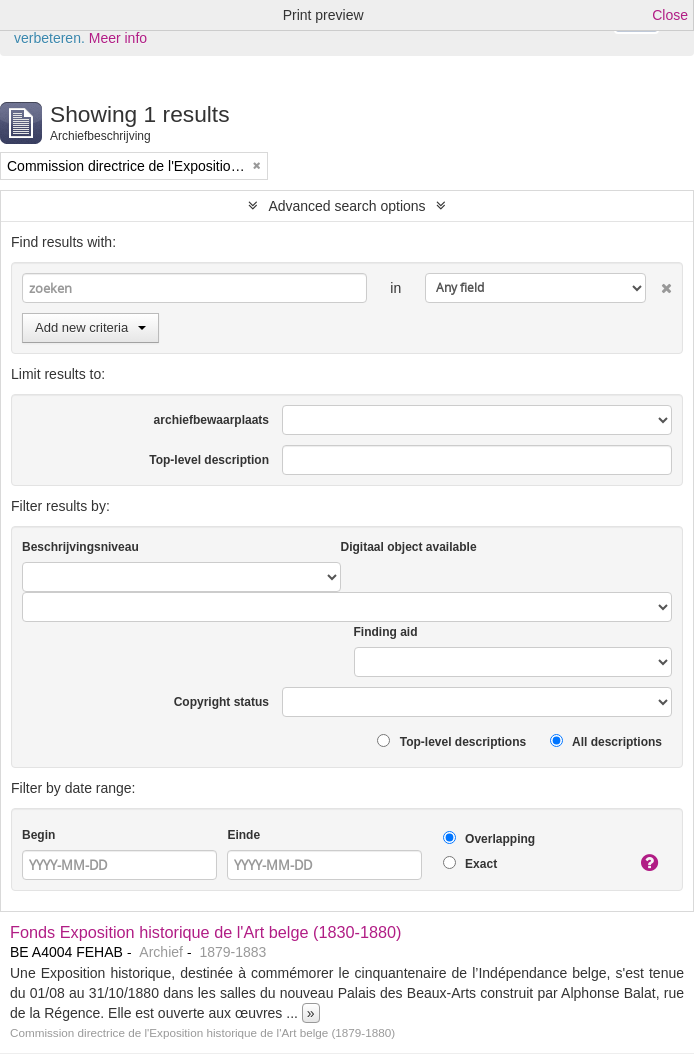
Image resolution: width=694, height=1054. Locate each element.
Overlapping (489, 838)
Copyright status (221, 702)
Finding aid (386, 632)
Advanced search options (346, 206)
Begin (38, 835)
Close (670, 15)
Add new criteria (90, 327)
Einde (243, 835)
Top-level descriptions (451, 741)
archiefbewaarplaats (211, 420)
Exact (470, 863)
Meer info (118, 38)
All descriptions (606, 741)
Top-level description (209, 460)
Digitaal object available (409, 547)
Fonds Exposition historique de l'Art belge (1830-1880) (206, 932)
